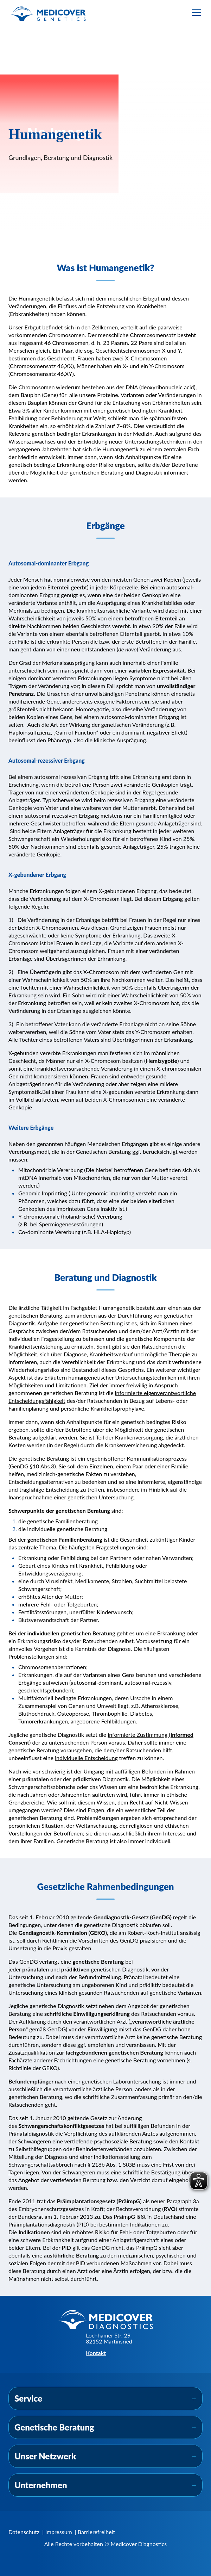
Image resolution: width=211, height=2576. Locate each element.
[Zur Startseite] (48, 14)
